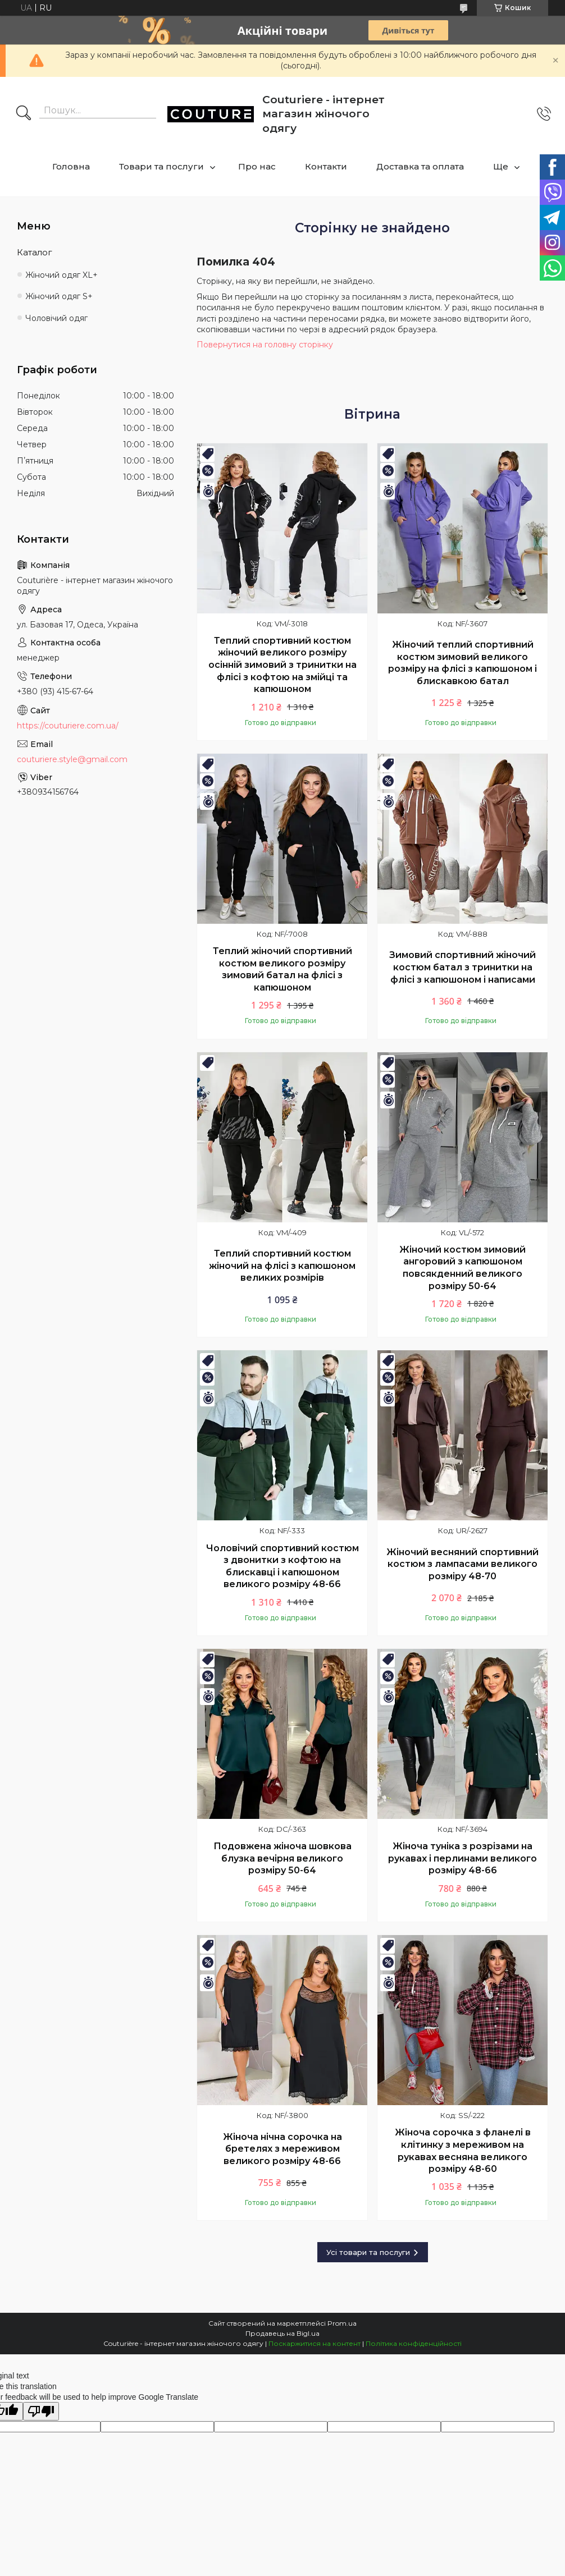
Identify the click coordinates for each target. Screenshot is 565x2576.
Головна (71, 166)
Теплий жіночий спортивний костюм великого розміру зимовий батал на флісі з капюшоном (282, 969)
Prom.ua (342, 2323)
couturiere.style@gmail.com (72, 759)
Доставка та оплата (420, 166)
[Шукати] (23, 114)
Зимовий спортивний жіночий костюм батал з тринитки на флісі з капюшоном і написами (462, 967)
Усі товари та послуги (368, 2252)
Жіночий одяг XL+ (61, 275)
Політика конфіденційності (414, 2343)
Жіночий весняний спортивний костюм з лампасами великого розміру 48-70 (462, 1564)
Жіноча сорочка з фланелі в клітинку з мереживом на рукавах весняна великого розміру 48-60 (463, 2150)
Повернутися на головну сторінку (265, 345)
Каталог (34, 252)
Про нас (257, 166)
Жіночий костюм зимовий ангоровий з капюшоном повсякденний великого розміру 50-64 (462, 1267)
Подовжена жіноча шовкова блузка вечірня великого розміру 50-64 (282, 1858)
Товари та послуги (161, 166)
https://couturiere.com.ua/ (68, 726)
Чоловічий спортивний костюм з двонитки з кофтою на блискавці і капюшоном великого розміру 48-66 (282, 1566)
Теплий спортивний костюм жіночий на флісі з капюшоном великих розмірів (282, 1265)
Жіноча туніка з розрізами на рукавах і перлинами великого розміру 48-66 (462, 1858)
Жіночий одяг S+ (59, 296)
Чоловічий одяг (56, 318)
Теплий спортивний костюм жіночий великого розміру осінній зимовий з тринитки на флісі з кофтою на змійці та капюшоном (282, 664)
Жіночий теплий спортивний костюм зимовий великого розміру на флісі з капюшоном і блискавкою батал (462, 662)
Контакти (326, 166)
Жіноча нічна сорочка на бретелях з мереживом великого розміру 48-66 (282, 2149)
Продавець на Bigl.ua (282, 2333)
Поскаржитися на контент (314, 2343)
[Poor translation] (41, 2411)
